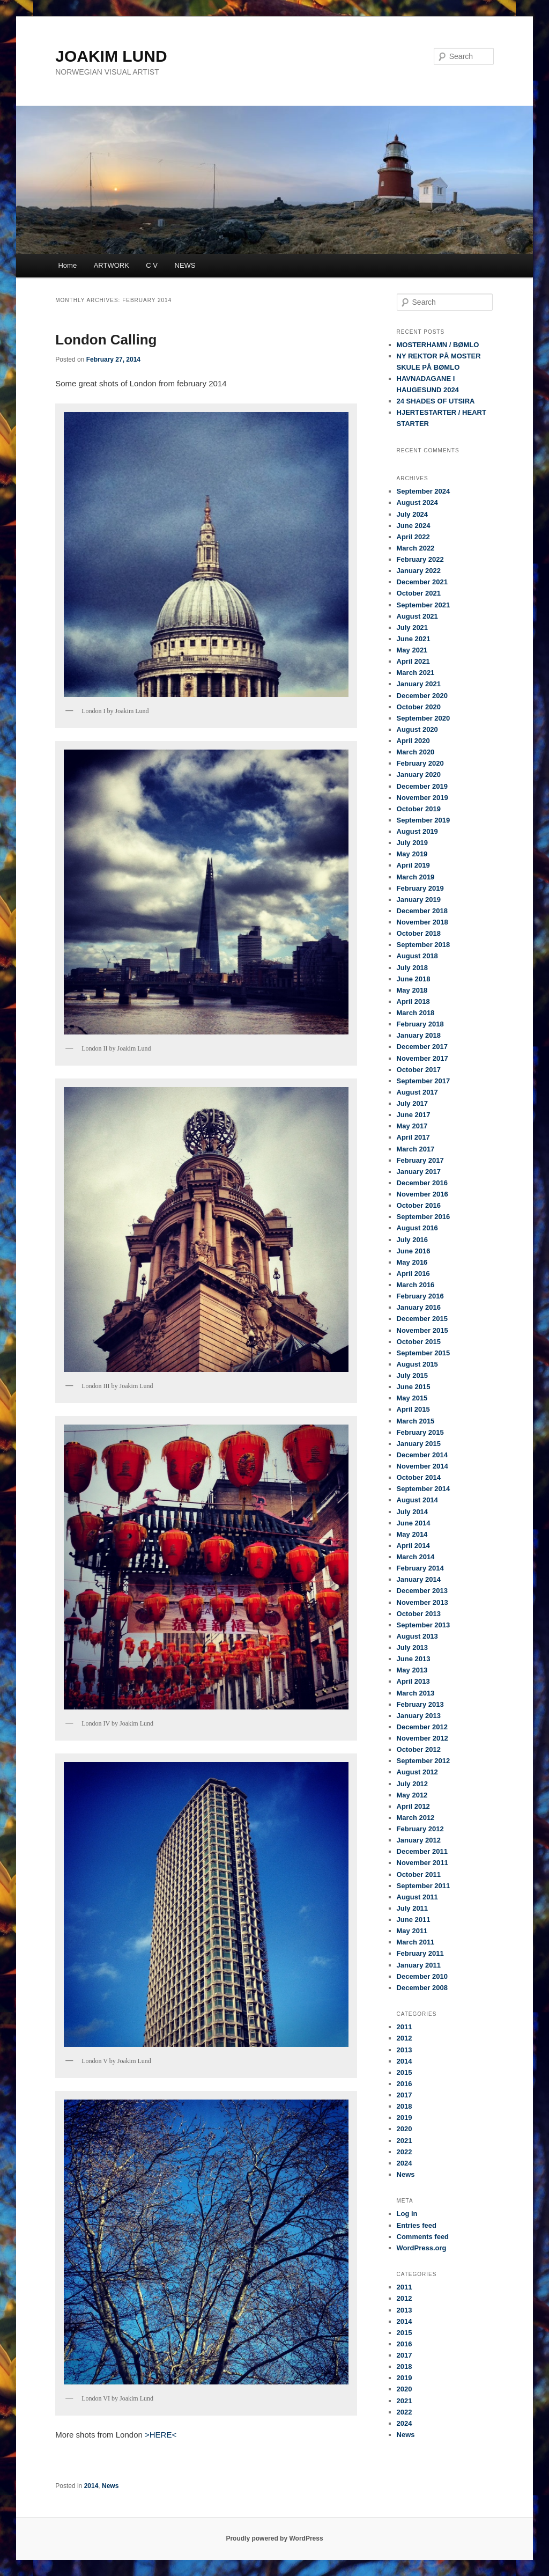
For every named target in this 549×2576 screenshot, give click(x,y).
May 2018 (412, 990)
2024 (404, 2163)
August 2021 (417, 616)
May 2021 (412, 650)
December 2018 (422, 911)
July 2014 (412, 1512)
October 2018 (419, 933)
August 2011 (417, 1897)
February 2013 (420, 1704)
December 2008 (422, 1988)
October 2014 (419, 1477)
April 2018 (413, 1001)
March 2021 (416, 673)
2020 (404, 2129)
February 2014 (420, 1568)
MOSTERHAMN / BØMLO (438, 345)
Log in (407, 2214)
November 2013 (422, 1602)
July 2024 (412, 514)
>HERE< (159, 2434)
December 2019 (422, 786)
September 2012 (423, 1761)
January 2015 (419, 1444)
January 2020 (419, 774)
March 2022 (416, 548)
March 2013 (416, 1693)
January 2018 (419, 1035)
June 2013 (414, 1659)
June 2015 (414, 1387)
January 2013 (419, 1716)
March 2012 (416, 1818)
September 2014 (423, 1489)
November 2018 (422, 922)
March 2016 (416, 1285)
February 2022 (420, 559)
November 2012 (422, 1738)
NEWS (185, 265)
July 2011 (412, 1908)
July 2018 (412, 968)
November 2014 (422, 1466)
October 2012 (419, 1749)
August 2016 (417, 1228)
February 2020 (420, 763)
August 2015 (417, 1364)
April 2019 (413, 865)
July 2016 (412, 1240)
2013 (404, 2050)
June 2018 (414, 979)
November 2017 (422, 1058)
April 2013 (413, 1681)
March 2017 (416, 1149)
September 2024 (423, 491)
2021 (404, 2141)
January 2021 (419, 684)
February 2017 (420, 1160)
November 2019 (422, 798)
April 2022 (413, 537)
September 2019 (423, 820)
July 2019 (412, 843)
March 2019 (416, 877)
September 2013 (423, 1625)
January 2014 (419, 1579)
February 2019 (420, 888)
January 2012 (419, 1840)
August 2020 (417, 729)
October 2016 (419, 1205)
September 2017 (423, 1081)
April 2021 (413, 661)
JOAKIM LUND (111, 56)
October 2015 (419, 1342)
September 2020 (423, 718)
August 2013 (417, 1636)
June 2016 (414, 1251)
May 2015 (412, 1398)
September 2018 (423, 945)
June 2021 (414, 639)
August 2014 (417, 1500)
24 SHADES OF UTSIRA (436, 401)
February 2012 (420, 1829)
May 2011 (412, 1931)
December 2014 (422, 1455)
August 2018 (417, 956)
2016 (404, 2084)
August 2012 (417, 1772)
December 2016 (422, 1183)
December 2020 (422, 696)
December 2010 (422, 1976)
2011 (404, 2027)
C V (152, 265)
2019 (404, 2117)
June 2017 (414, 1115)
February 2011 (420, 1953)
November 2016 (422, 1194)
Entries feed (416, 2225)
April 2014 (413, 1546)
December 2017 (422, 1047)
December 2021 (422, 582)
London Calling (106, 340)
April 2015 (413, 1409)
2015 (404, 2072)
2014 (91, 2486)
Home (67, 265)
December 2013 (422, 1591)
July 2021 (412, 627)
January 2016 (419, 1307)
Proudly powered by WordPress (274, 2538)
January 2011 (419, 1965)
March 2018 (416, 1013)
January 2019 (419, 900)
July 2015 (412, 1375)
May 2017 (412, 1126)
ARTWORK (111, 265)
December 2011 (422, 1851)
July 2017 (412, 1103)
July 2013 (412, 1647)
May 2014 (412, 1534)
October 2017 (419, 1070)
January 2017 (419, 1172)
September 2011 (423, 1886)
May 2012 (412, 1795)
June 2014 (414, 1523)
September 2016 (423, 1217)
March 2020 (416, 752)
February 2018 (420, 1024)
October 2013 (419, 1614)
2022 (404, 2152)
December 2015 (422, 1319)
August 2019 (417, 831)
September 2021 (423, 605)
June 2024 (414, 526)
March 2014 (416, 1557)
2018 (404, 2106)
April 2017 (413, 1137)
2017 (404, 2095)
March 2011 (416, 1942)
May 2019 (412, 854)
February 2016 (420, 1296)
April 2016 (413, 1273)
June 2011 (414, 1920)
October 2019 (419, 809)
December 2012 (422, 1727)
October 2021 (419, 593)
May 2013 (412, 1670)
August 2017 (417, 1092)
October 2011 (419, 1874)
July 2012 (412, 1784)
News (110, 2486)
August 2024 (417, 502)
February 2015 (420, 1432)
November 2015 (422, 1330)
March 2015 (416, 1421)
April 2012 (413, 1806)
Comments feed (423, 2237)
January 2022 (419, 571)
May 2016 (412, 1262)
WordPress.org (422, 2248)
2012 (404, 2038)
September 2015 (423, 1353)
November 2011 (422, 1863)
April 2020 (413, 741)
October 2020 (419, 707)
